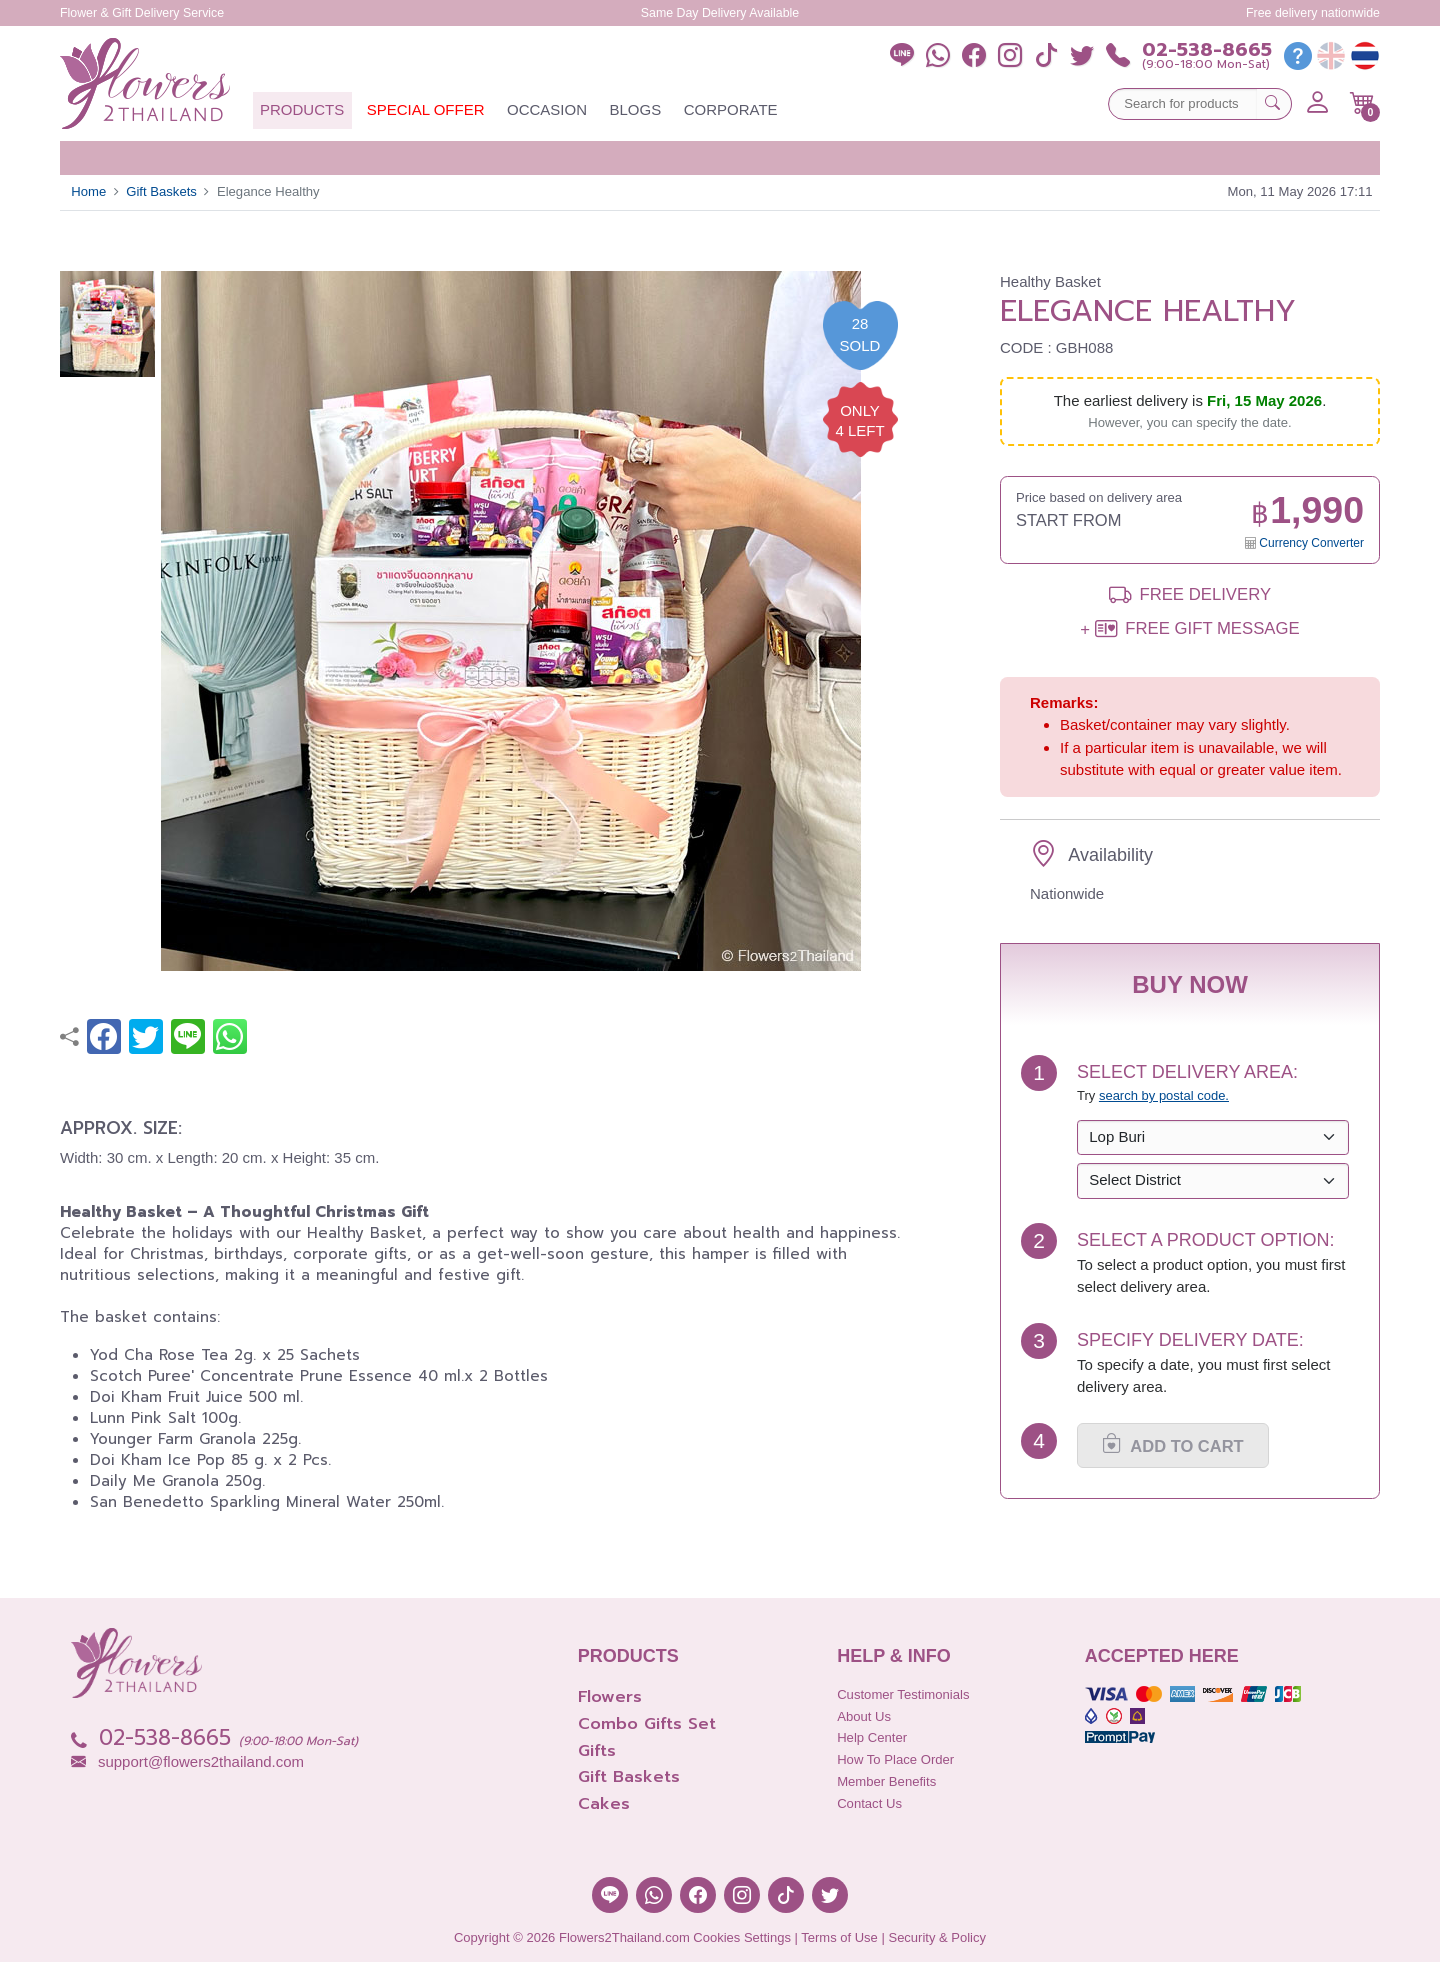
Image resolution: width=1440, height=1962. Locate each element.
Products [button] (302, 109)
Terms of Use (839, 1937)
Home (88, 191)
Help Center (872, 1737)
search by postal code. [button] (1164, 1095)
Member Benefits (886, 1781)
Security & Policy (937, 1937)
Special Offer (426, 109)
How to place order (895, 1759)
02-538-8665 (1207, 50)
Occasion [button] (547, 109)
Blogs (636, 109)
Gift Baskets (161, 191)
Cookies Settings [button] (742, 1937)
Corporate (731, 109)
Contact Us (869, 1803)
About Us (864, 1716)
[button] (1362, 103)
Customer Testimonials (903, 1694)
